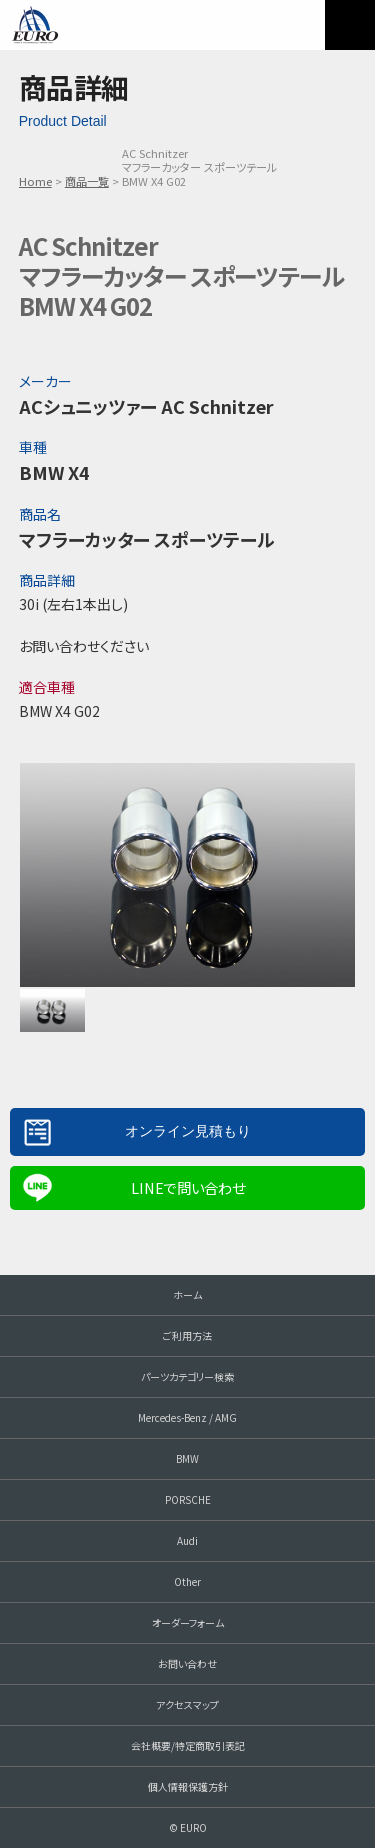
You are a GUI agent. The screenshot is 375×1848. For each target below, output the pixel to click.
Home (35, 181)
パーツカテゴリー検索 (187, 1376)
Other (187, 1581)
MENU (350, 25)
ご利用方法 (187, 1335)
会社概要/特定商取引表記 (188, 1745)
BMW (187, 1458)
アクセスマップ (187, 1704)
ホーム (187, 1294)
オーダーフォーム (188, 1622)
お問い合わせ (187, 1663)
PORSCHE (188, 1499)
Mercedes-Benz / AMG (187, 1417)
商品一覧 (87, 181)
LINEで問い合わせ (188, 1187)
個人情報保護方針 (188, 1786)
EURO (35, 25)
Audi (187, 1540)
